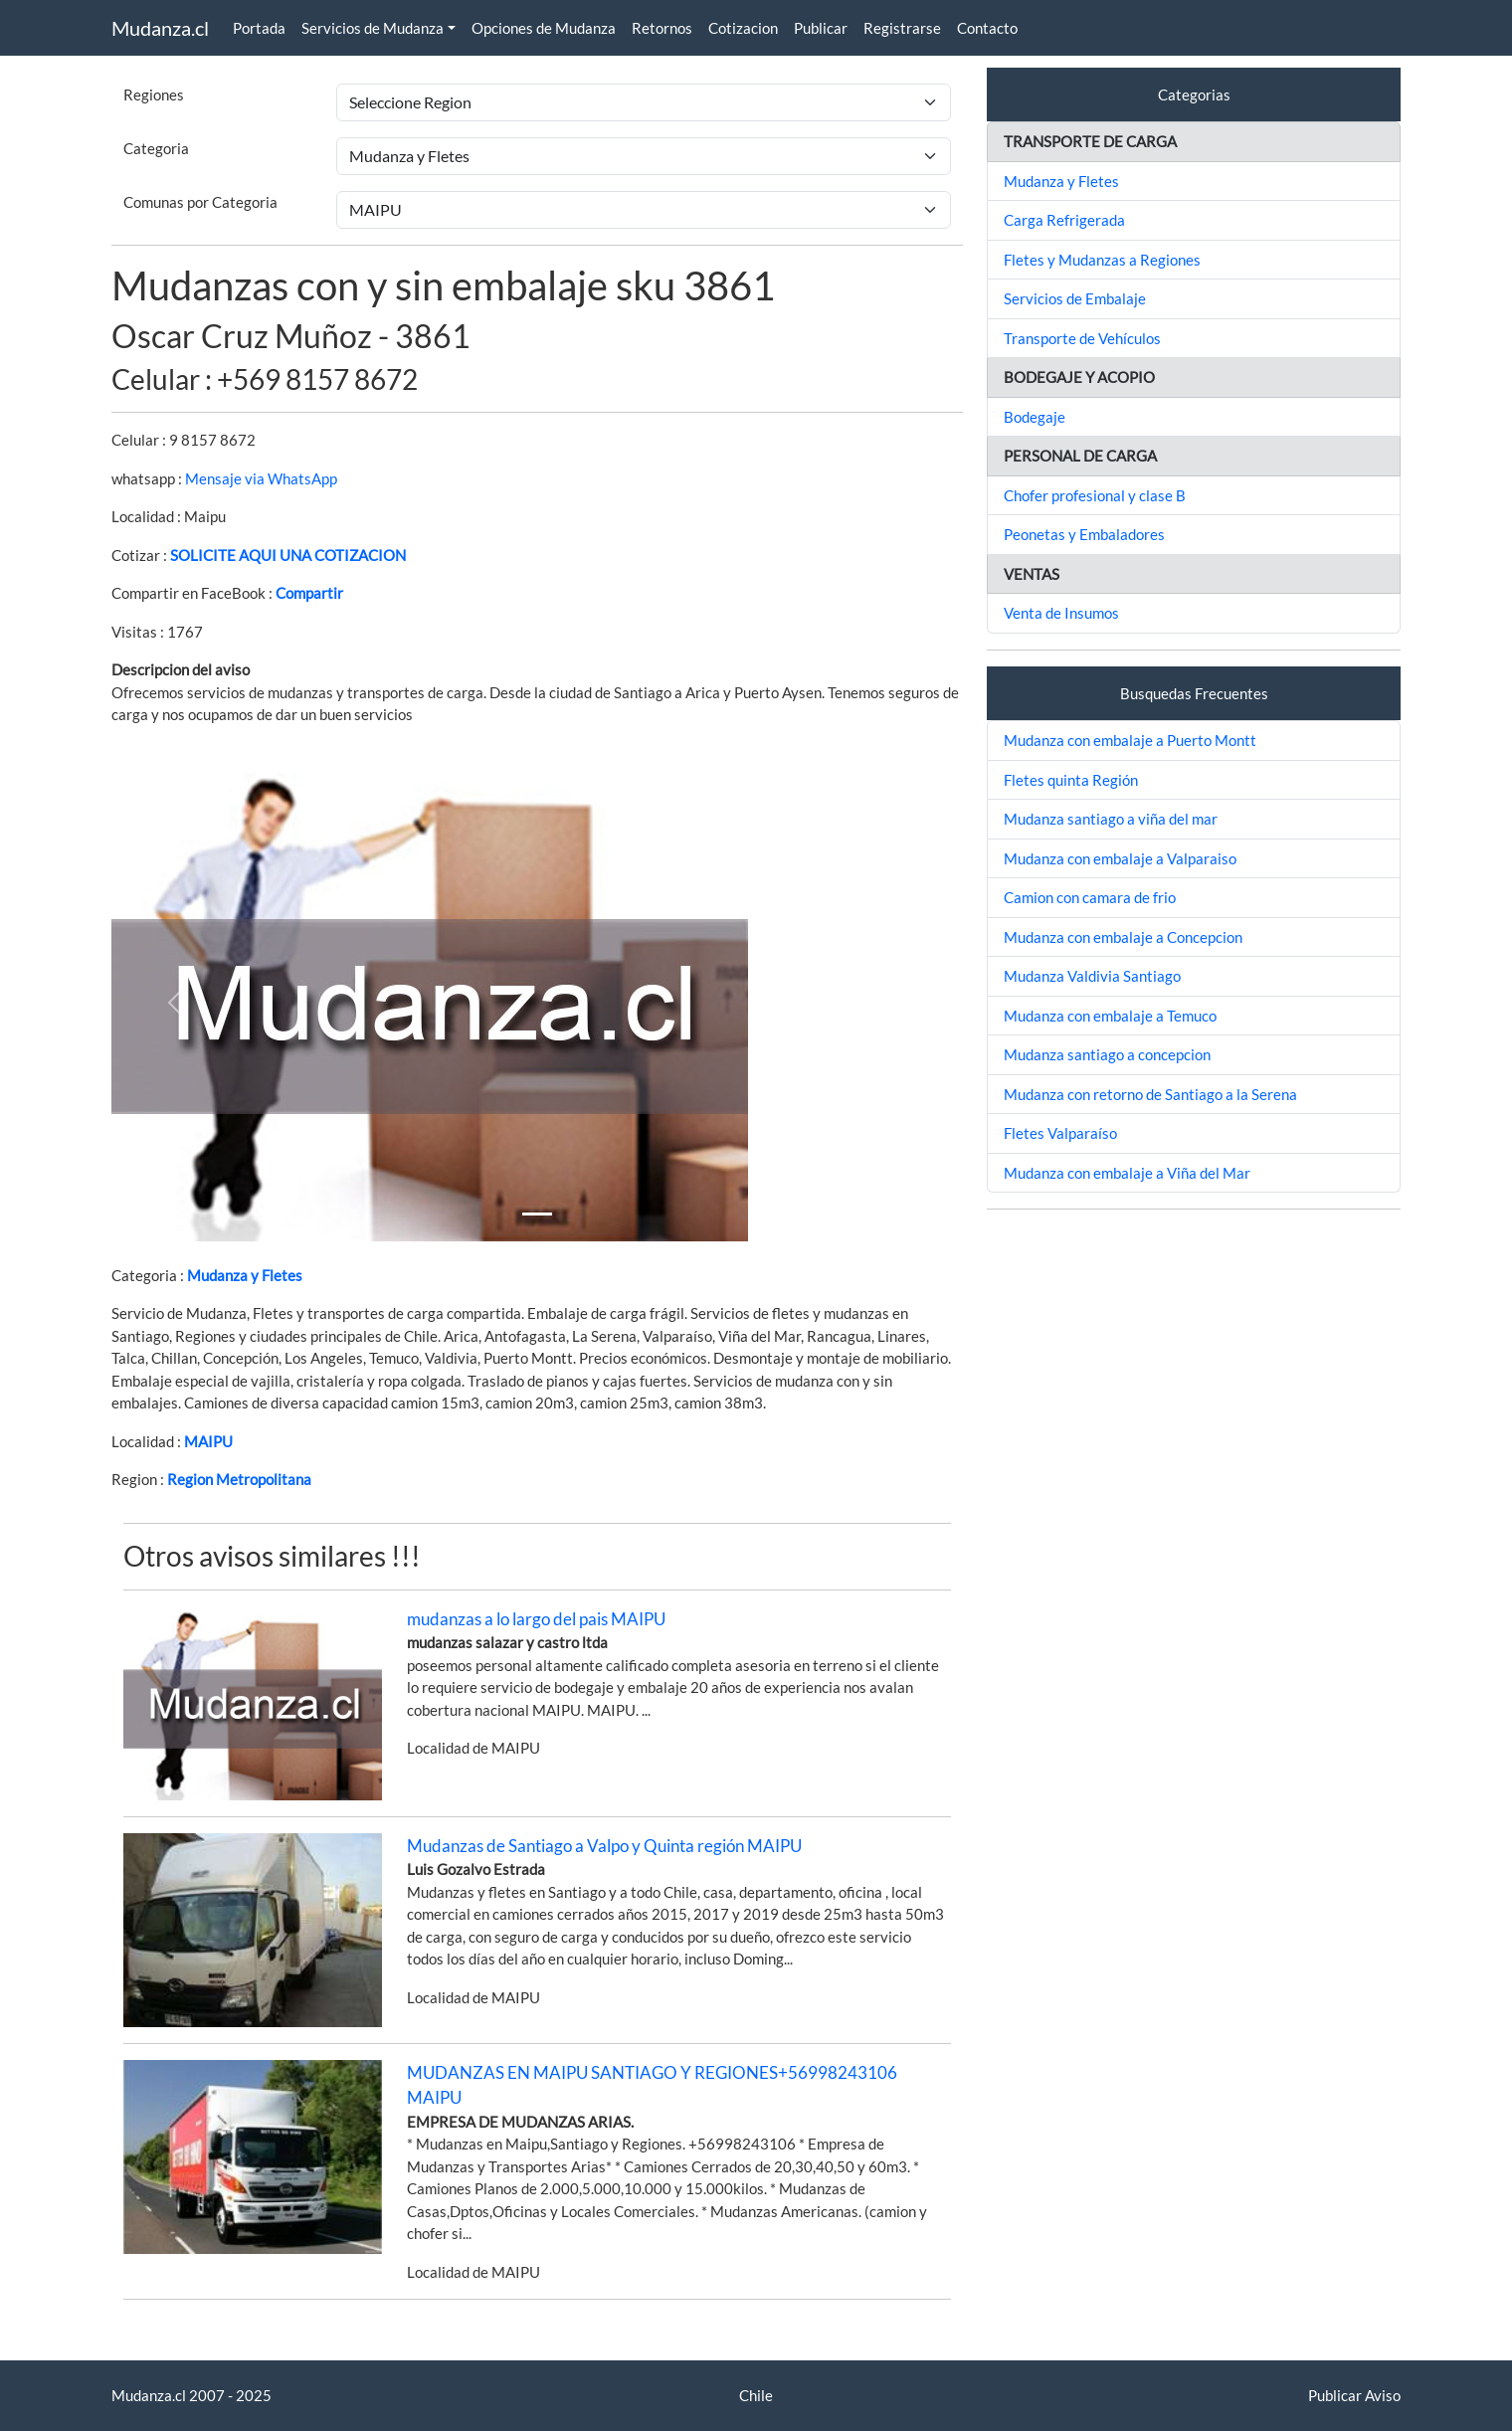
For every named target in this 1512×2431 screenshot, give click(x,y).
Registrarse (902, 28)
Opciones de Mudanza (544, 28)
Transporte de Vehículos (1082, 338)
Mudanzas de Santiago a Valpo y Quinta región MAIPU (604, 1845)
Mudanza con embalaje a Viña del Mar (1127, 1173)
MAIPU (208, 1441)
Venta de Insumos (1061, 613)
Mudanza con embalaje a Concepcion (1123, 937)
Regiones (153, 94)
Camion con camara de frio (1090, 897)
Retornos (662, 28)
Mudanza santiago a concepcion (1107, 1054)
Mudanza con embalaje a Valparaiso (1120, 858)
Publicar (821, 28)
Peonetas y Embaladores (1084, 534)
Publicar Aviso (1354, 2395)
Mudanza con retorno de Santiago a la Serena (1150, 1094)
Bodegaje (1034, 417)
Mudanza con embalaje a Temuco (1110, 1016)
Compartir (309, 593)
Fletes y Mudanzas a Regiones (1102, 260)
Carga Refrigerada (1064, 220)
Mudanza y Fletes (244, 1275)
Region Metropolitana (239, 1479)
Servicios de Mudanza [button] (372, 28)
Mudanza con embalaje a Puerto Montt (1130, 740)
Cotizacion (743, 28)
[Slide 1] (537, 1214)
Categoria (156, 148)
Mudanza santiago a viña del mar (1111, 819)
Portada (259, 28)
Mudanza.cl (160, 28)
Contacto (987, 28)
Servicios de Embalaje (1075, 298)
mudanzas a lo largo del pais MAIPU (536, 1618)
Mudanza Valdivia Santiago (1092, 976)
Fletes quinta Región (1071, 780)
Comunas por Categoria (200, 202)
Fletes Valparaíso (1060, 1133)
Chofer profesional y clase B (1095, 495)
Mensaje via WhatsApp (261, 478)
